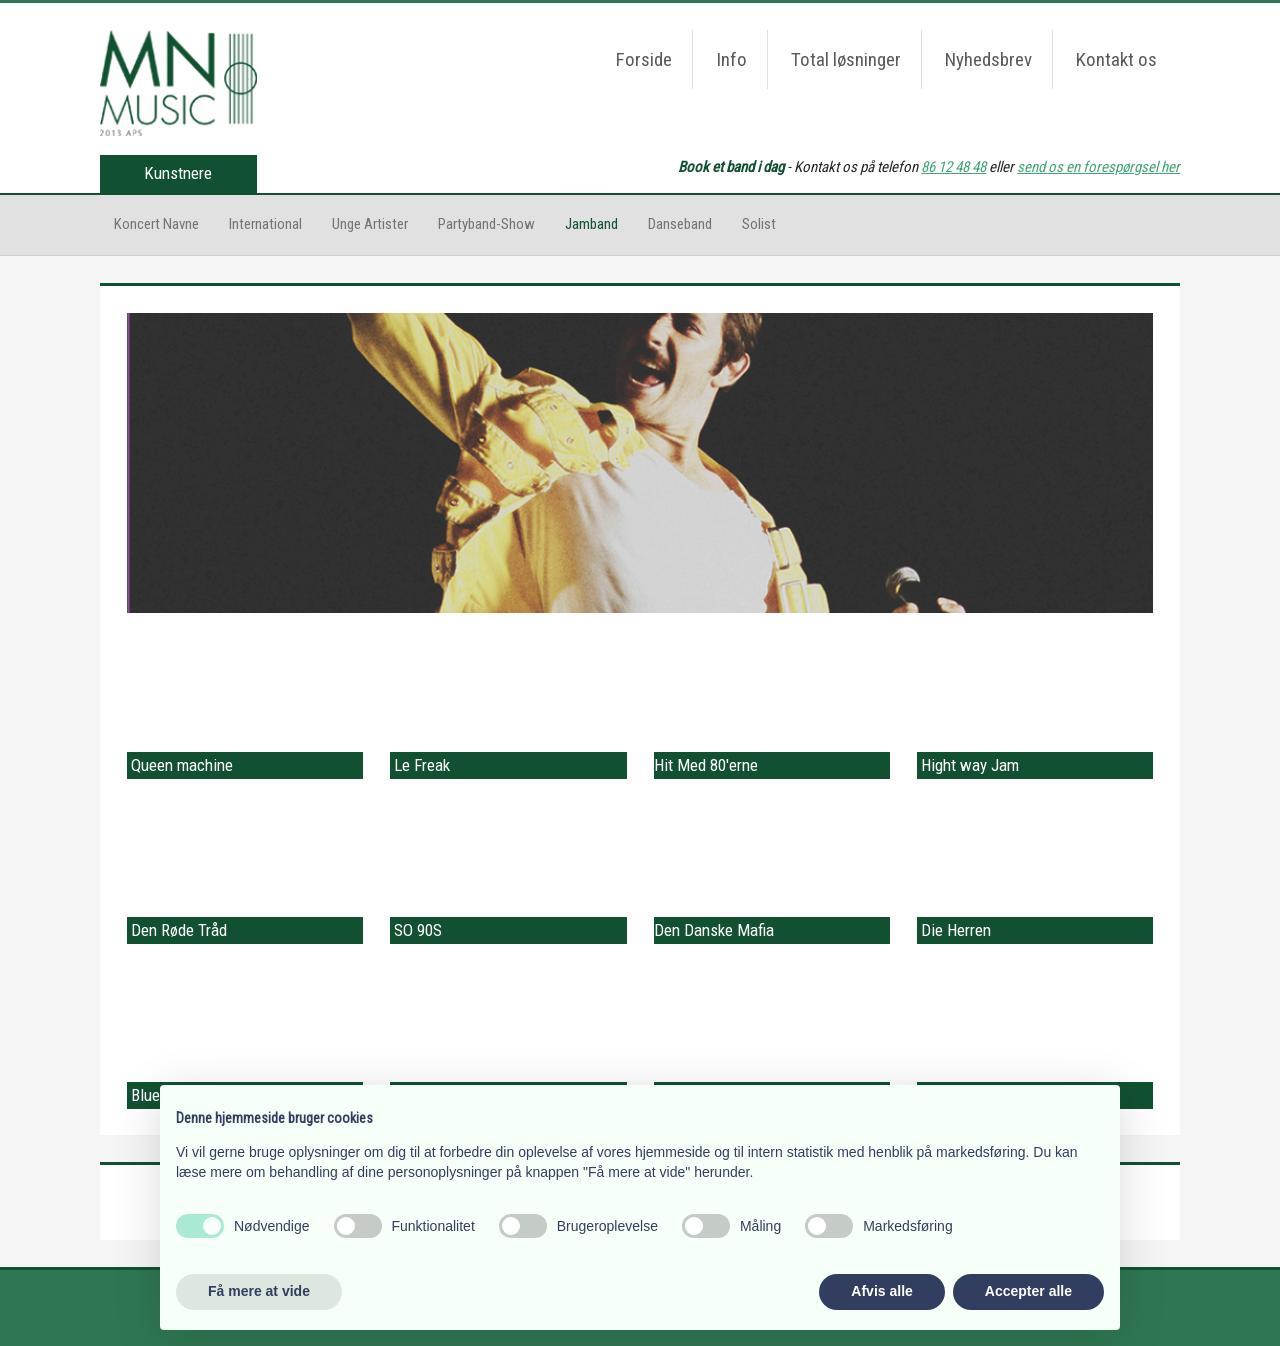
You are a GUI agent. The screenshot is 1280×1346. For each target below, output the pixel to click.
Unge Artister (370, 224)
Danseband (680, 224)
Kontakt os (1116, 59)
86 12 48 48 (953, 167)
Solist (759, 224)
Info (731, 59)
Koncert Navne (156, 224)
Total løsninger (846, 59)
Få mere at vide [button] (259, 1291)
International (265, 224)
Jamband (591, 224)
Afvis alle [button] (881, 1291)
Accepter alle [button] (1028, 1291)
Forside (644, 59)
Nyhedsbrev (988, 59)
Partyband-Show (486, 224)
